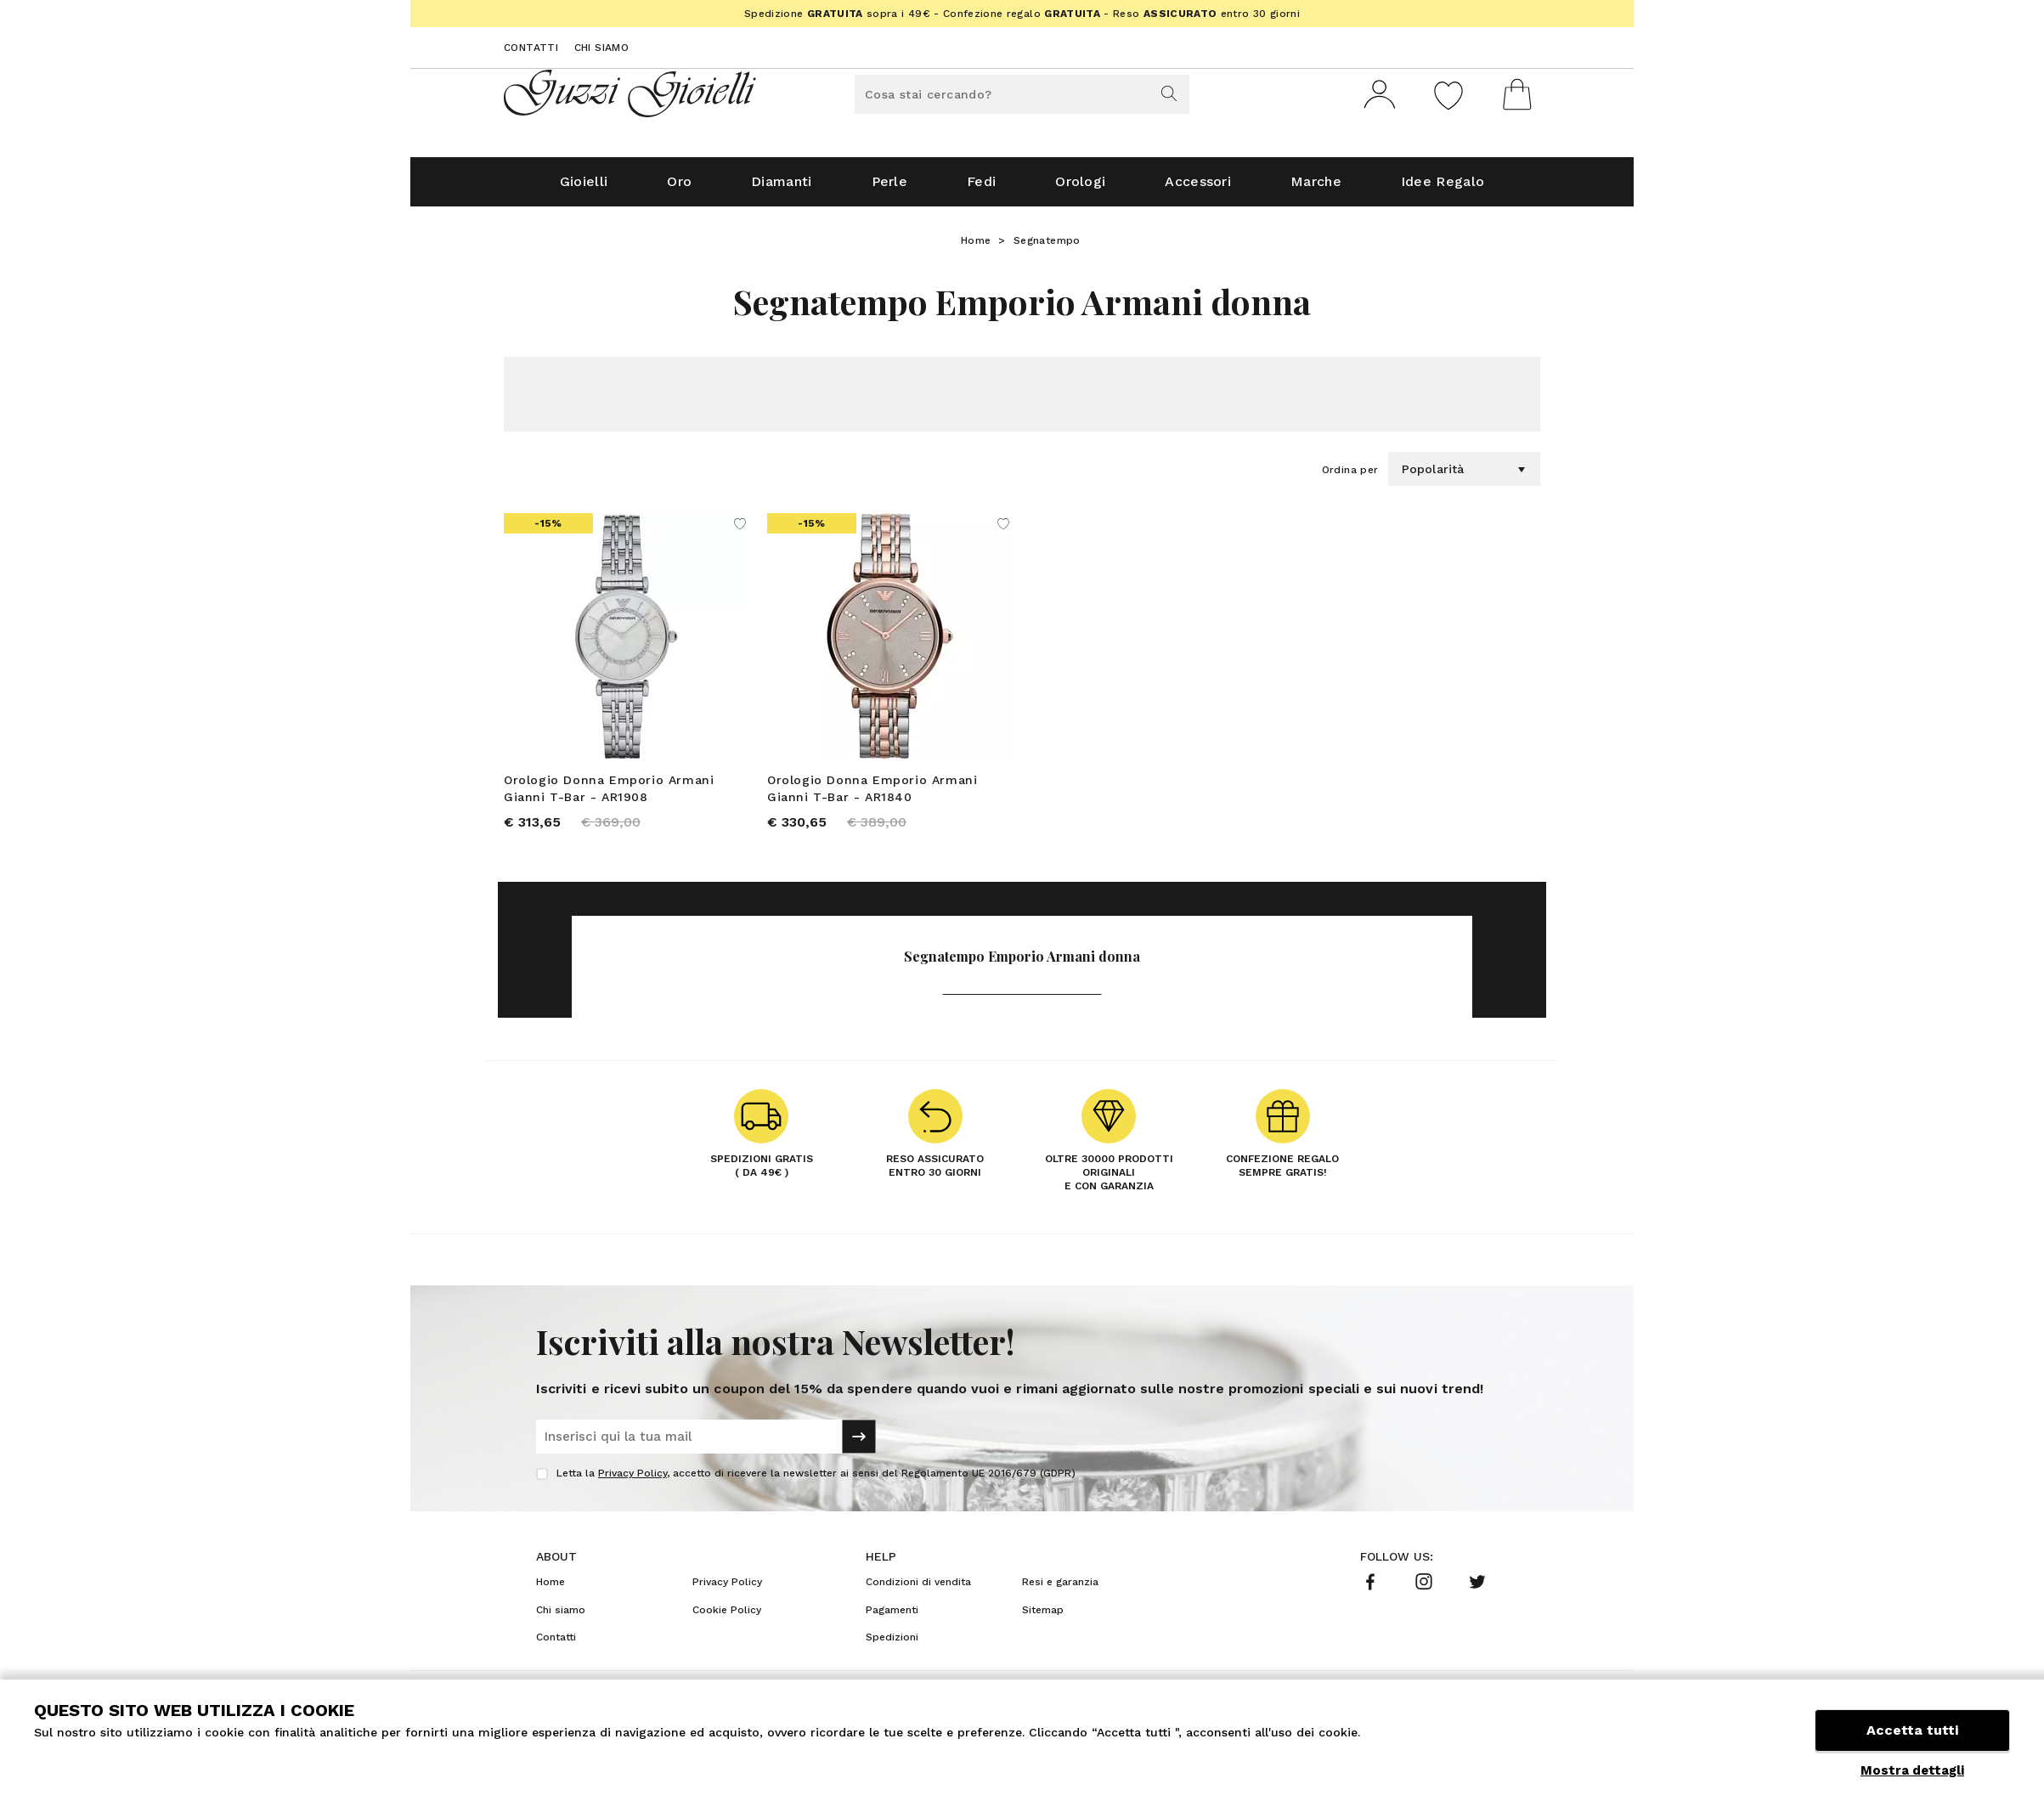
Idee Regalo (1442, 188)
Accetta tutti (1912, 1731)
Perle (890, 188)
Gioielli (583, 188)
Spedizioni (892, 1645)
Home (976, 247)
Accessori (1198, 188)
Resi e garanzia (1060, 1589)
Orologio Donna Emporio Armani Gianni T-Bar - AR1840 (872, 795)
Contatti (531, 48)
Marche (1315, 188)
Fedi (981, 188)
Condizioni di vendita (918, 1589)
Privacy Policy (632, 1481)
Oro (679, 188)
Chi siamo (602, 48)
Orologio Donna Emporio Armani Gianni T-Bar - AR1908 (609, 795)
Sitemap (1043, 1617)
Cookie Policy (726, 1617)
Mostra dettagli (1912, 1770)
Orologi (1080, 188)
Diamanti (781, 188)
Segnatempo (1047, 247)
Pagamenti (892, 1617)
